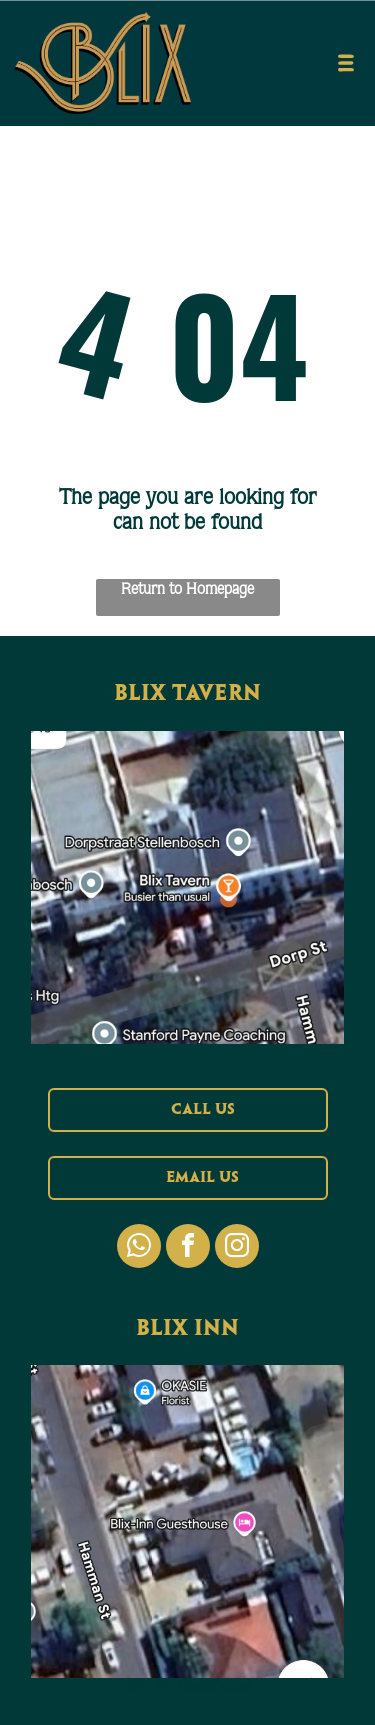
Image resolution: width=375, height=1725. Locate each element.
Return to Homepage (187, 588)
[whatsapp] (139, 1248)
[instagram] (237, 1248)
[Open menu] (346, 63)
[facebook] (188, 1248)
